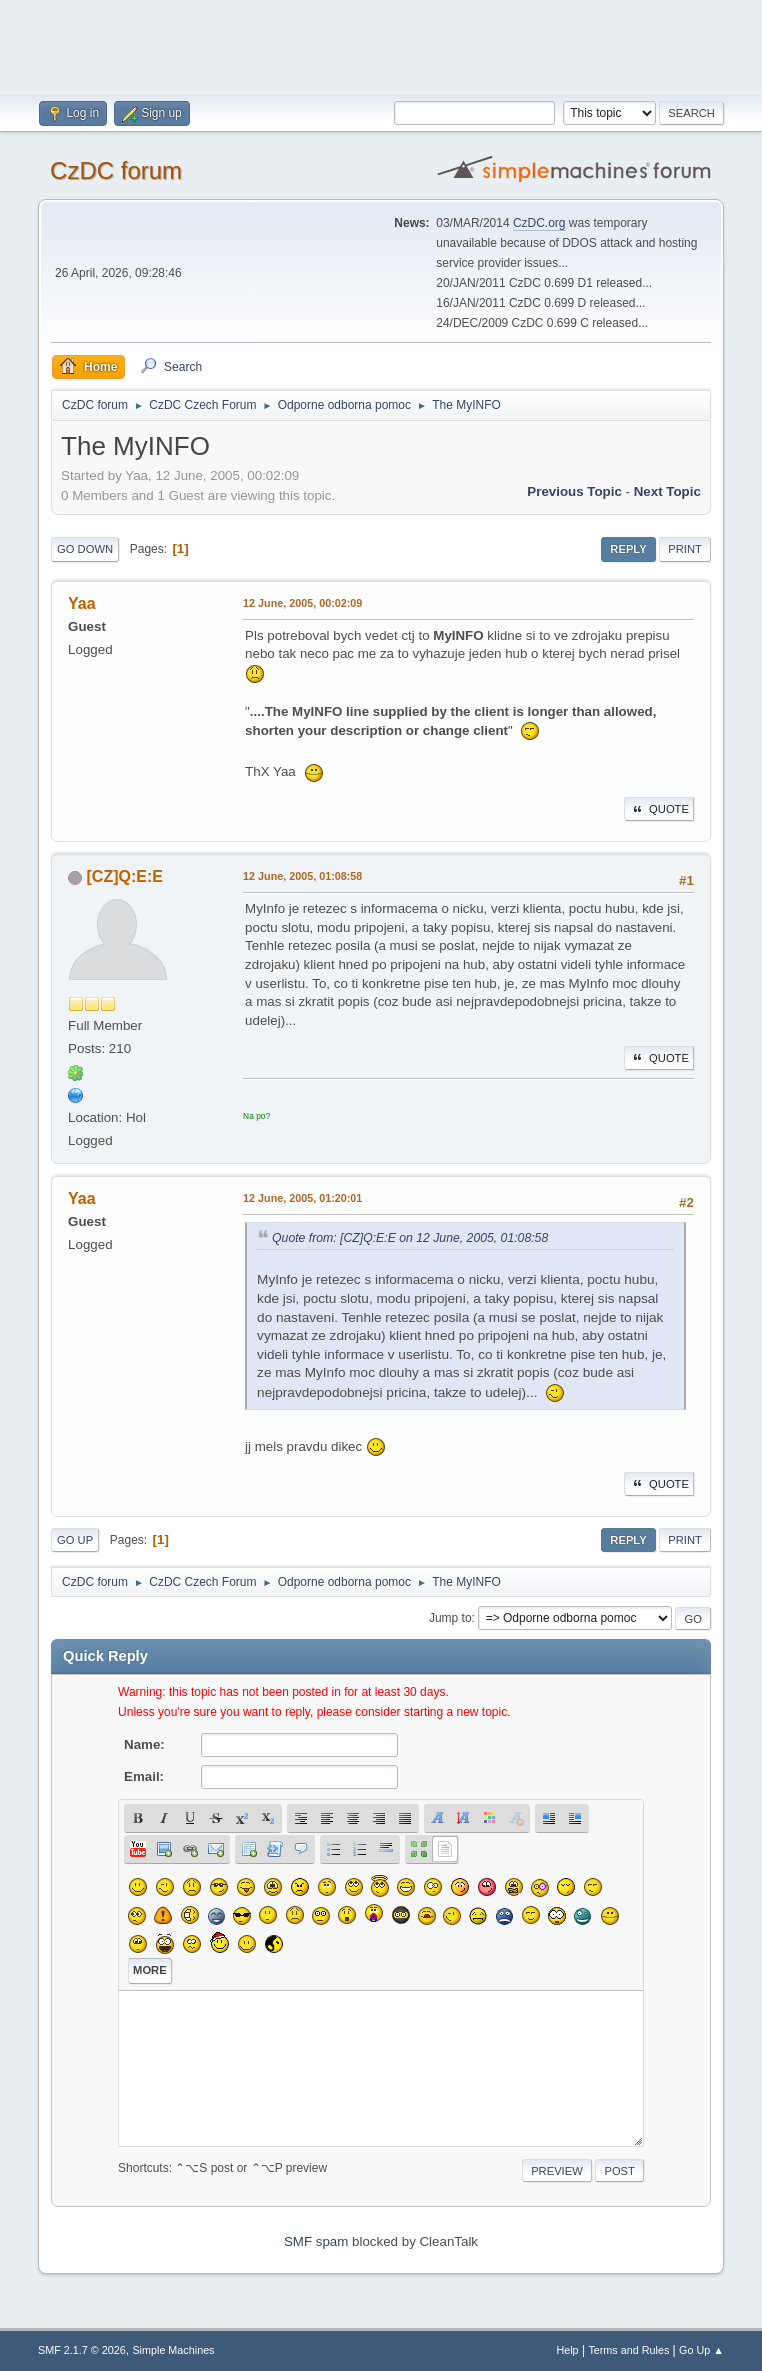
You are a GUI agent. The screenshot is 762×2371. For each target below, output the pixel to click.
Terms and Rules (628, 2350)
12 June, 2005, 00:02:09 (302, 603)
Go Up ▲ (701, 2350)
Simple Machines (173, 2350)
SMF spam (316, 2241)
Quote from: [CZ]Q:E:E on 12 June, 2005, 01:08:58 (410, 1238)
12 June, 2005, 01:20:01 (302, 1198)
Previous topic (574, 491)
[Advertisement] (381, 45)
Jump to (450, 1618)
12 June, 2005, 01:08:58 (302, 876)
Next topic (667, 491)
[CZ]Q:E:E (125, 876)
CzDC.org (539, 223)
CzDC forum (116, 170)
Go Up (75, 1540)
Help (567, 2350)
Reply (628, 549)
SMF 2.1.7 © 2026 (82, 2350)
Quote (659, 809)
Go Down (85, 549)
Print (685, 549)
